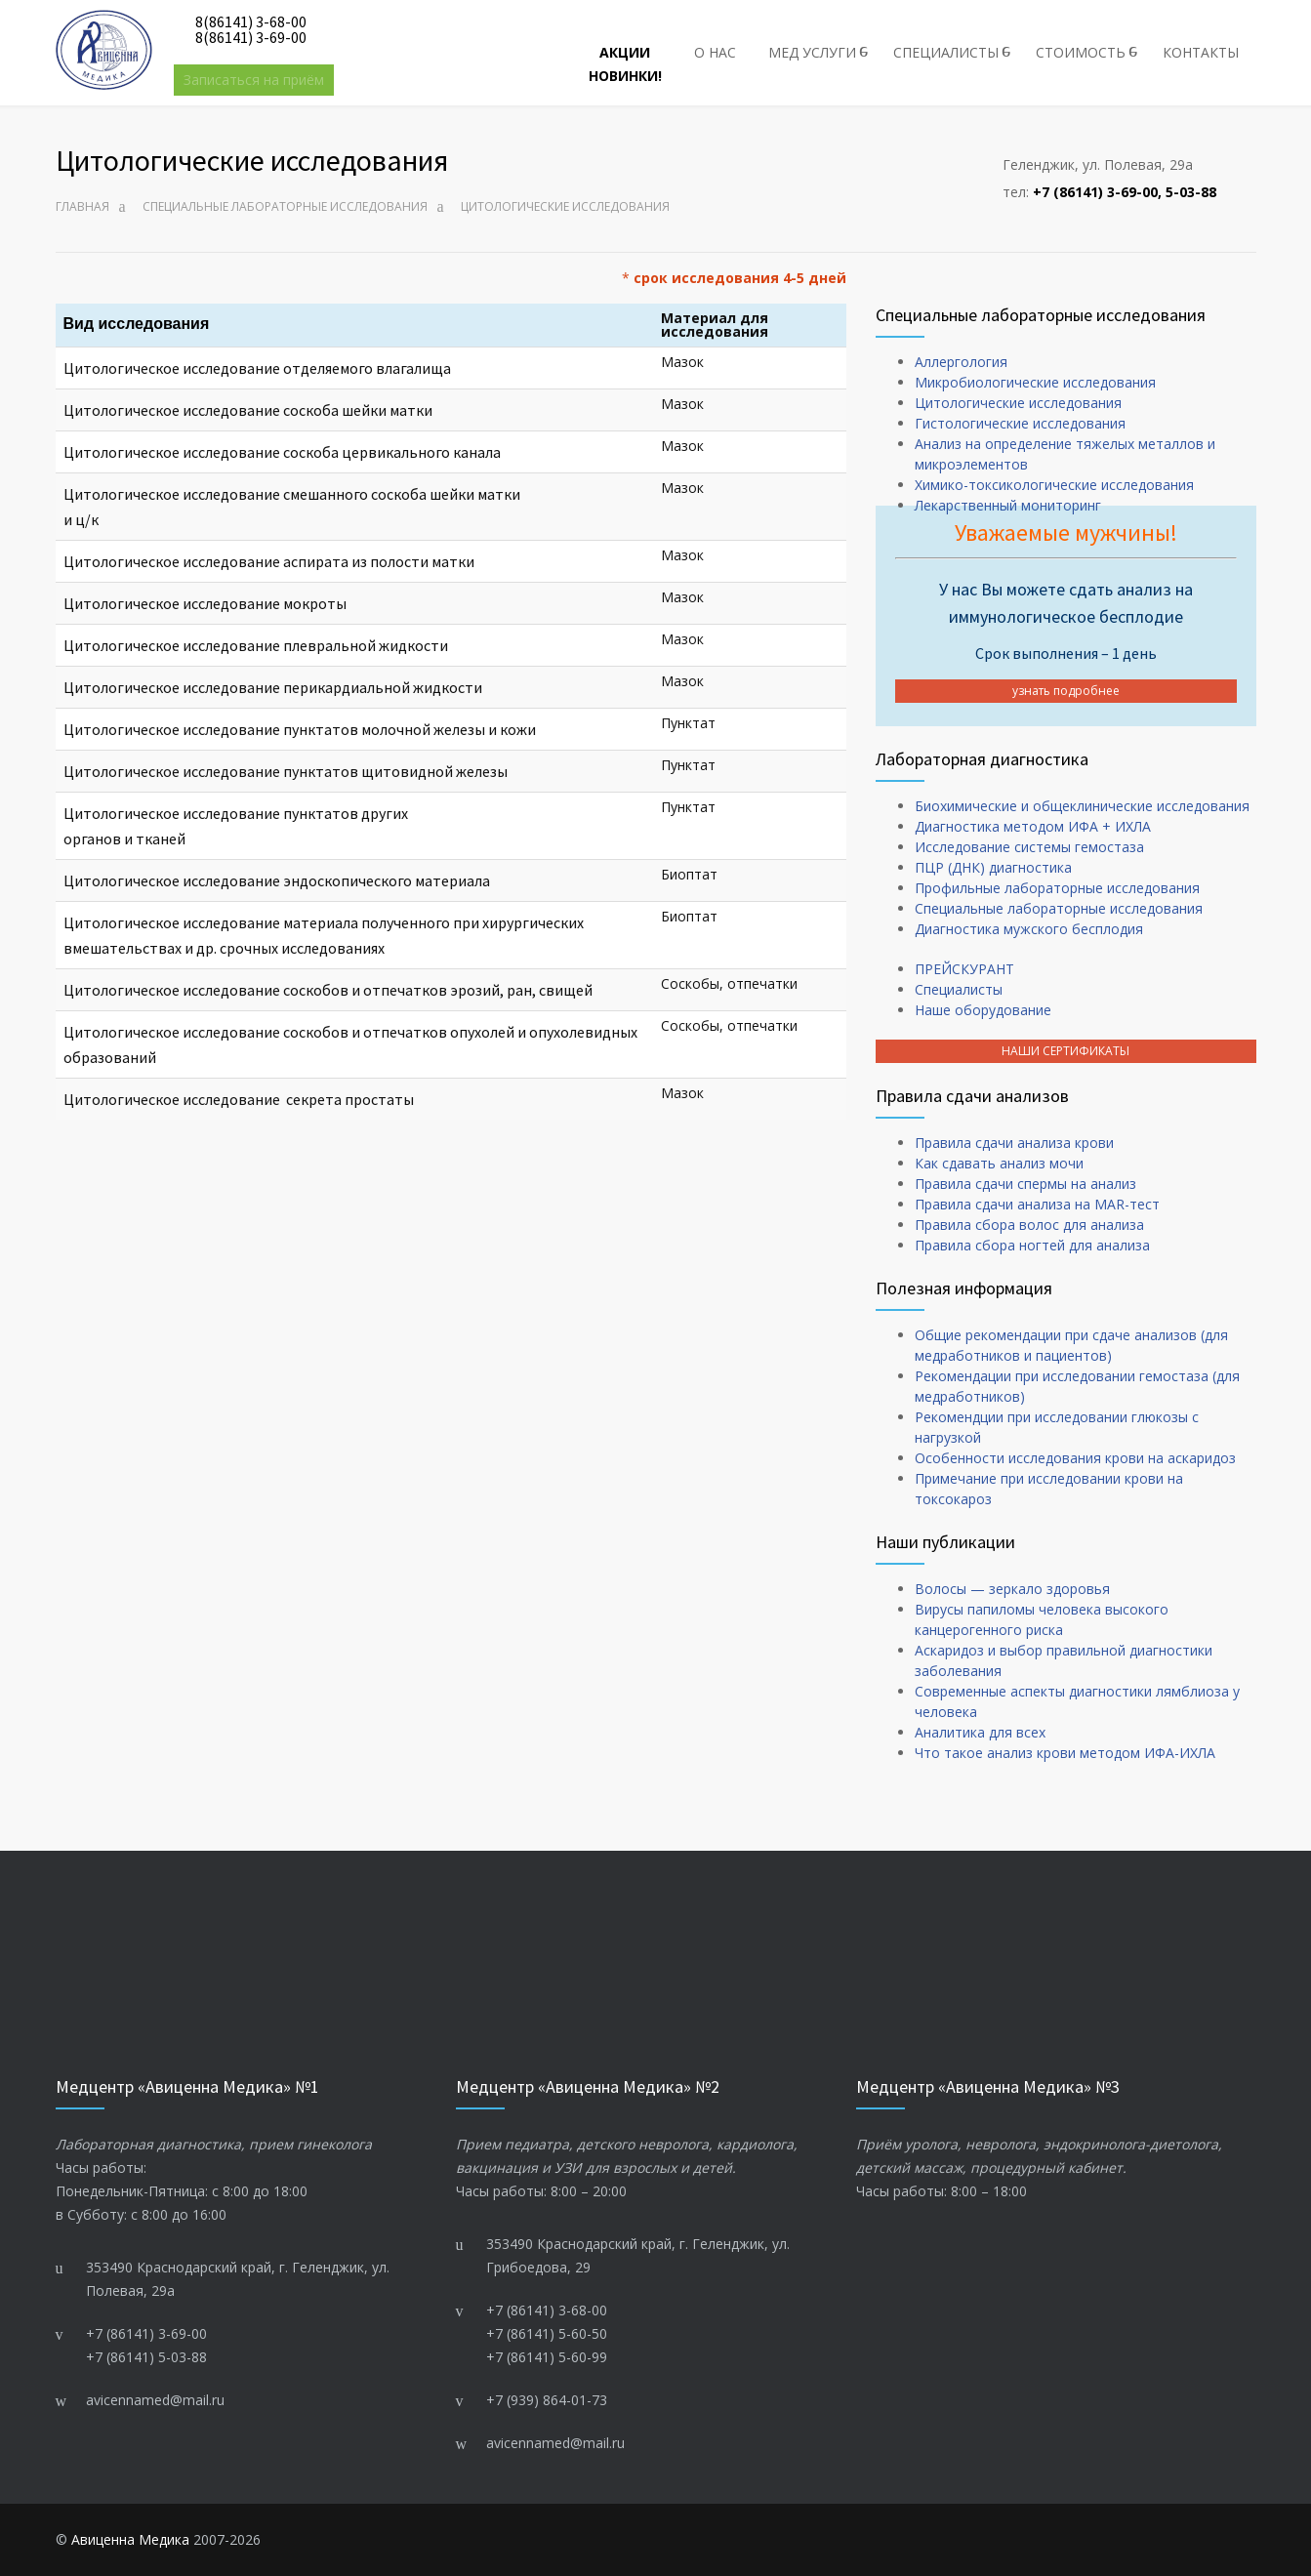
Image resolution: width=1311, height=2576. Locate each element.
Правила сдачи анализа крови (1014, 1142)
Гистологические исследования (1020, 423)
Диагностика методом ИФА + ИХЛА (1033, 826)
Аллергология (961, 361)
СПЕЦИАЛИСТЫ (946, 52)
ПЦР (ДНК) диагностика (993, 867)
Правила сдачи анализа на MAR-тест (1037, 1204)
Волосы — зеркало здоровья (1012, 1588)
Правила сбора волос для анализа (1029, 1224)
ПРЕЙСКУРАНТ (964, 969)
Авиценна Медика (130, 2539)
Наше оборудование (983, 1010)
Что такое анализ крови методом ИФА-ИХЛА (1065, 1752)
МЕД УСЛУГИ (812, 52)
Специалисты (959, 989)
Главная (82, 206)
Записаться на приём (254, 79)
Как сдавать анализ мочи (999, 1163)
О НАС (715, 52)
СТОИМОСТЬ (1081, 52)
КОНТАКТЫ (1201, 52)
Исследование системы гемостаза (1029, 847)
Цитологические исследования (1018, 402)
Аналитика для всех (980, 1732)
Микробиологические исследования (1035, 382)
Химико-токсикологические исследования (1054, 484)
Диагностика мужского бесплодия (1029, 929)
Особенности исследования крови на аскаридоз (1075, 1458)
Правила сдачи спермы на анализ (1025, 1183)
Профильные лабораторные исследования (1057, 888)
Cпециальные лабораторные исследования (285, 206)
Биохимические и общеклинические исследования (1082, 806)
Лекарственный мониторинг (1008, 505)
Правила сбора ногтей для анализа (1032, 1245)
